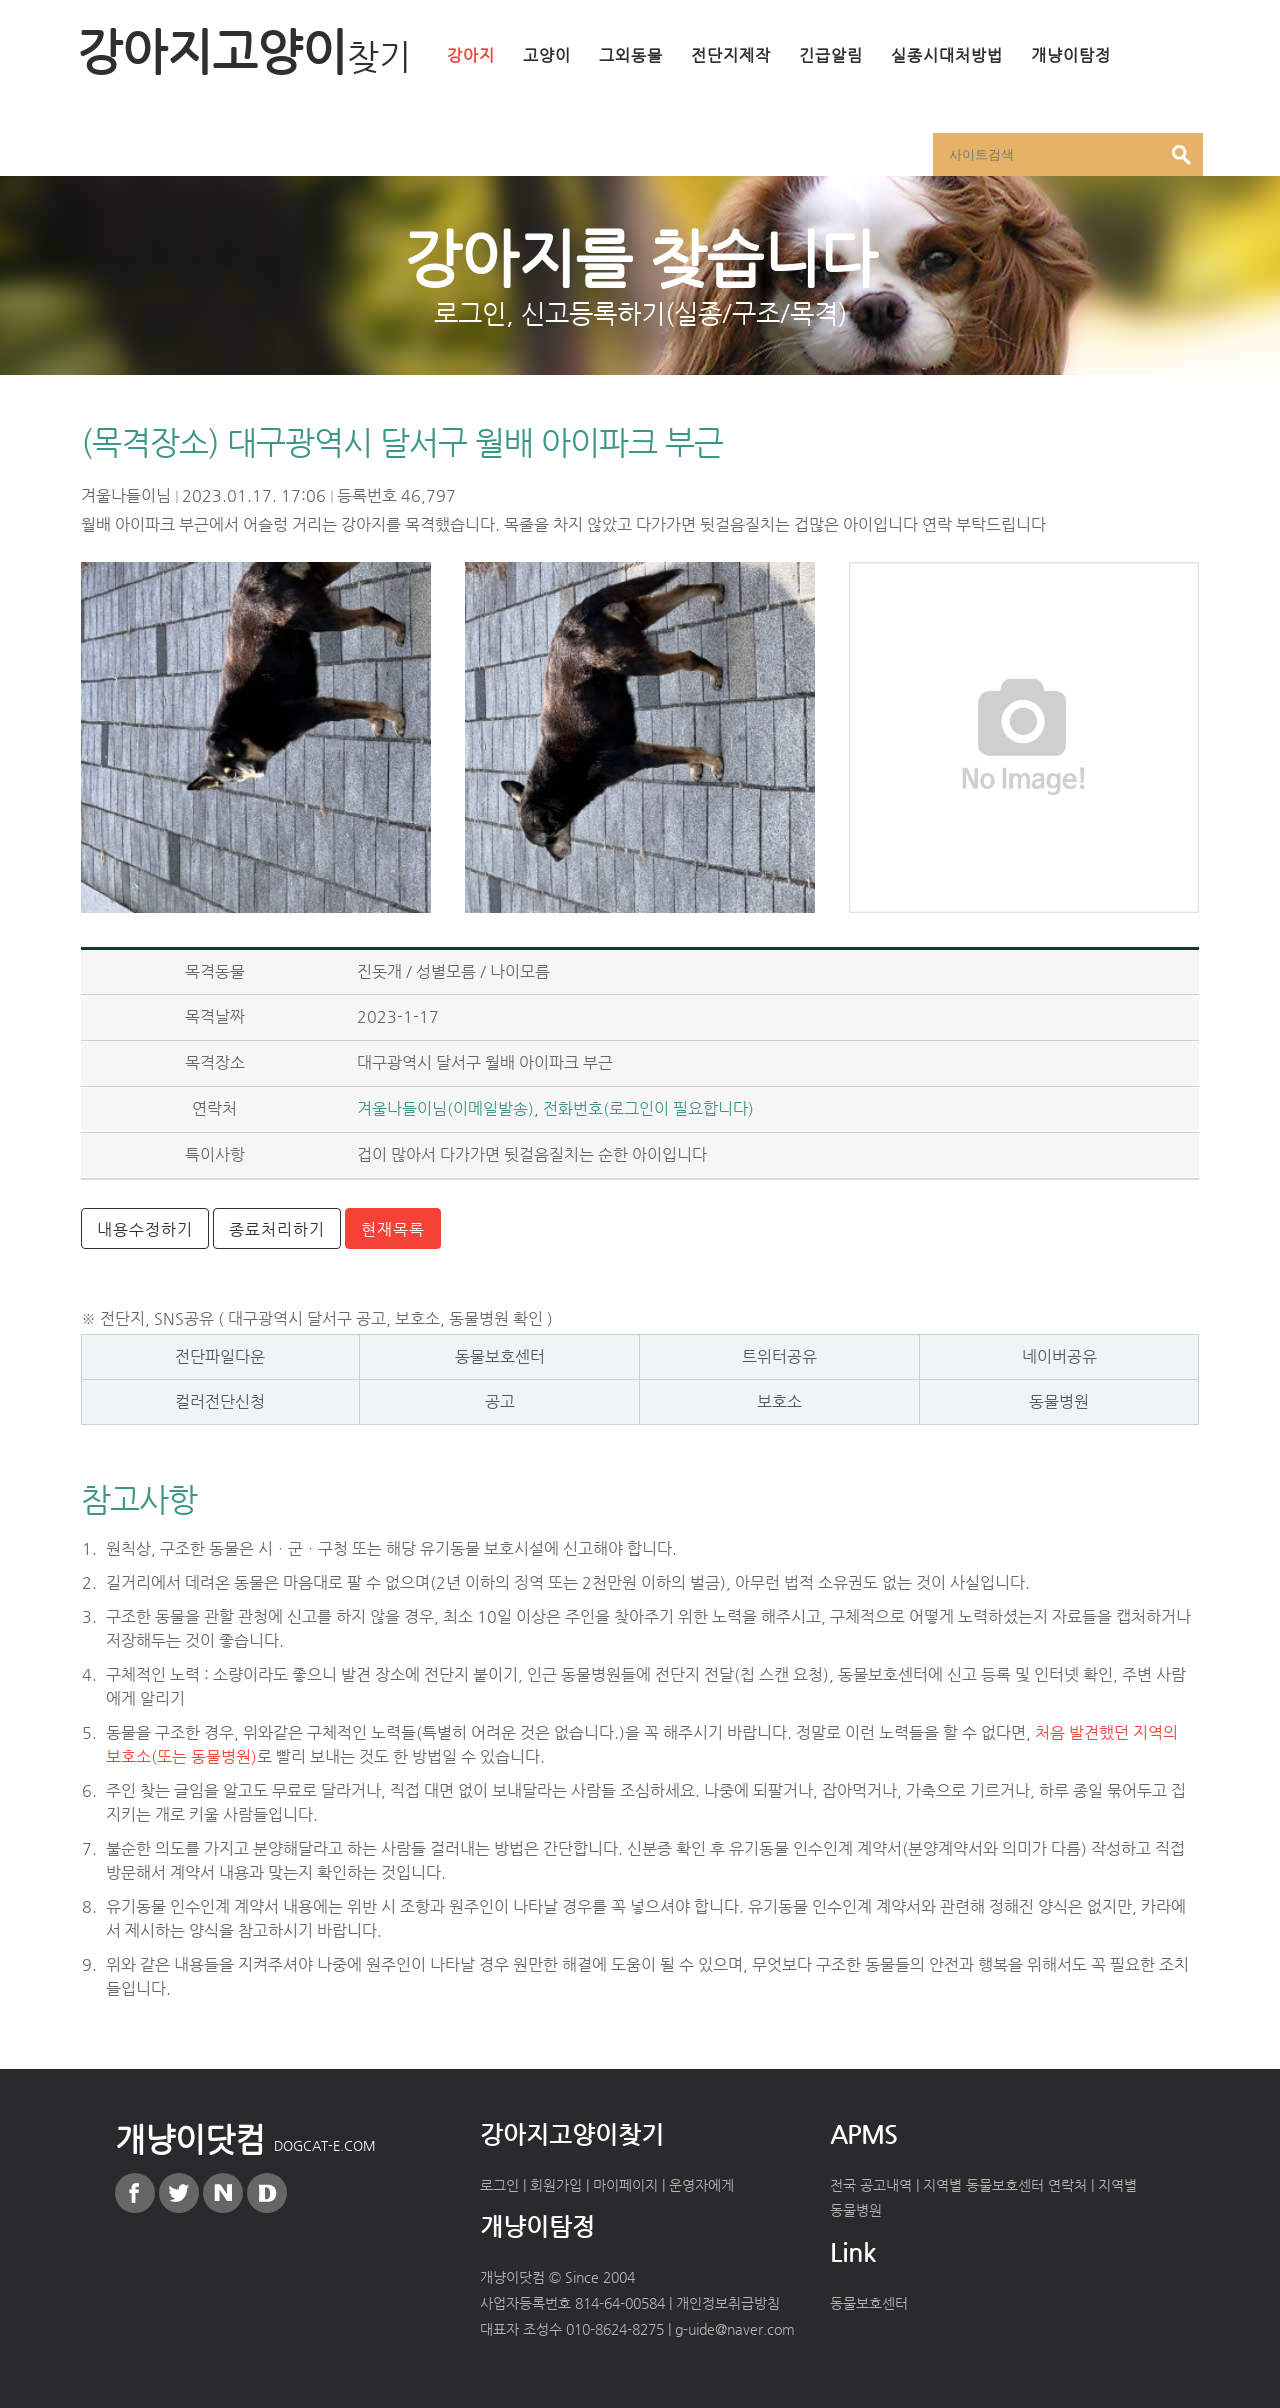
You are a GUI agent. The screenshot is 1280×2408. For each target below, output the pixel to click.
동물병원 (1059, 1401)
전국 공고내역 (871, 2185)
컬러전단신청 (220, 1401)
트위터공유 (779, 1356)
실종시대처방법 (947, 55)
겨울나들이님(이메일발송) (445, 1108)
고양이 (547, 55)
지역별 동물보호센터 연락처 (1005, 2185)
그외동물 (631, 55)
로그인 (470, 313)
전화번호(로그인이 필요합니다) (648, 1108)
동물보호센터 (500, 1356)
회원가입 (556, 2185)
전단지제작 (731, 55)
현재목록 (393, 1229)
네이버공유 (1059, 1356)
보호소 (779, 1401)
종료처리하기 (277, 1229)
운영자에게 (701, 2185)
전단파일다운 (220, 1356)
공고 (500, 1401)
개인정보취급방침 (728, 2303)
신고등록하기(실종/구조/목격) (684, 313)
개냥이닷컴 (245, 2139)
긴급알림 (831, 55)
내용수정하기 (145, 1229)
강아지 (471, 55)
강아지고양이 (244, 51)
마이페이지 (625, 2185)
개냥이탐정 (1071, 55)
